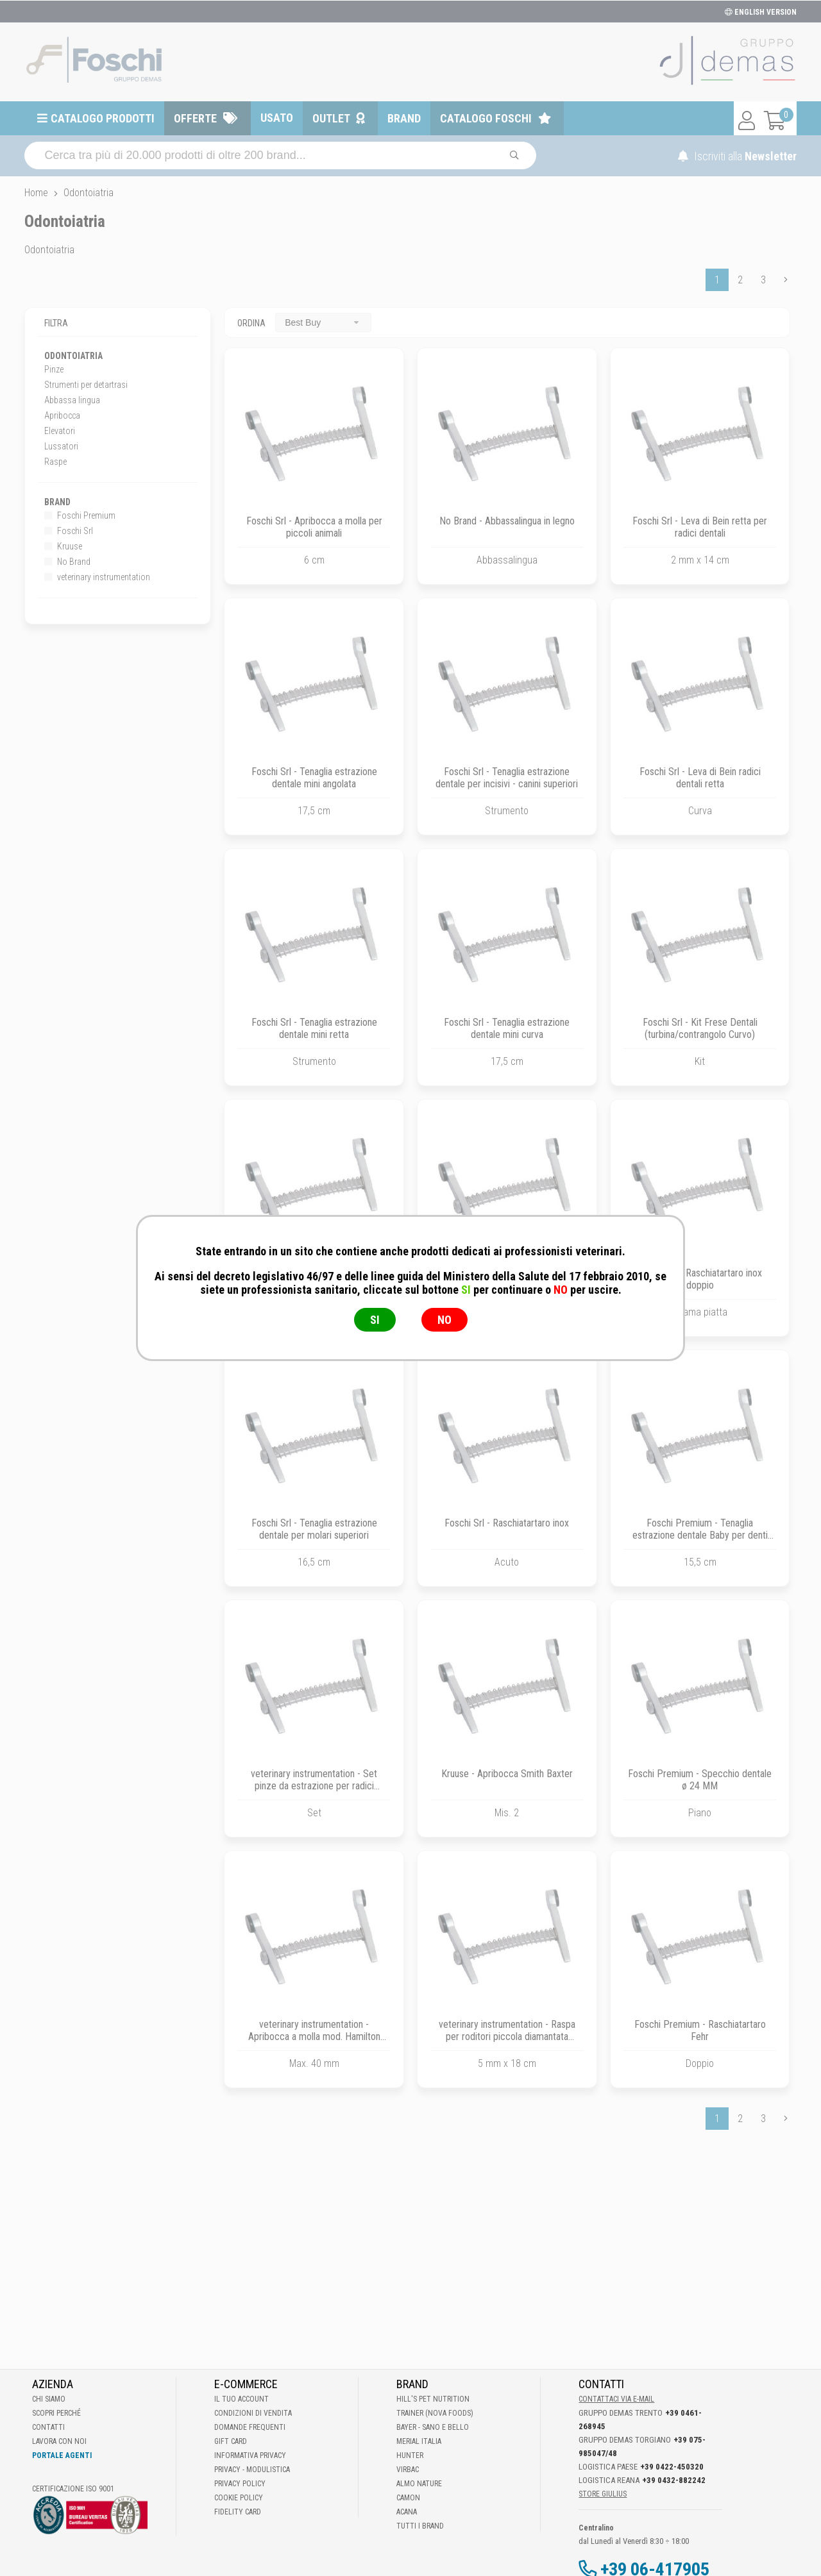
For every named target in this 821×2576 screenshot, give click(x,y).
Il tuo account (241, 2399)
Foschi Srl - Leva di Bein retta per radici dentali (699, 527)
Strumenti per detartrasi (86, 385)
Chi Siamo (48, 2399)
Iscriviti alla (737, 156)
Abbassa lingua (72, 400)
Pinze (53, 369)
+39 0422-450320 (672, 2466)
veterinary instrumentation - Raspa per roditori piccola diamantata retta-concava (507, 2036)
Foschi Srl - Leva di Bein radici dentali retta (700, 777)
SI (375, 1319)
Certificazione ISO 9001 (73, 2488)
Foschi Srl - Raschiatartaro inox (506, 1523)
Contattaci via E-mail (616, 2399)
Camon (408, 2497)
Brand (404, 118)
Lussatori (61, 446)
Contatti (48, 2427)
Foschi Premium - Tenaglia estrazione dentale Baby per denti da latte (700, 1535)
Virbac (407, 2469)
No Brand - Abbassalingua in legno (507, 521)
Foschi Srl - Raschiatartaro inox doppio (700, 1279)
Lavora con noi (59, 2441)
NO (444, 1319)
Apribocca (62, 415)
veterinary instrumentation (97, 577)
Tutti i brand (420, 2526)
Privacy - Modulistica (252, 2469)
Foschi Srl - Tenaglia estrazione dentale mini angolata (314, 777)
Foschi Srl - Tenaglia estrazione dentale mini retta (314, 1028)
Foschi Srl (68, 531)
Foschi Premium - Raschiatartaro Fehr (700, 2030)
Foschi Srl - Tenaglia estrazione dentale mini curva (507, 1028)
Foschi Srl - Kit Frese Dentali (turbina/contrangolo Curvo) (700, 1028)
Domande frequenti (249, 2427)
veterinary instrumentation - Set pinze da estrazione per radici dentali (314, 1786)
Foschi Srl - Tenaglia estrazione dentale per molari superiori (314, 1529)
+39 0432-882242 (674, 2480)
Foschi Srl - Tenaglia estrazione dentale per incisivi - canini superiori (507, 777)
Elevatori (59, 431)
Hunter (409, 2455)
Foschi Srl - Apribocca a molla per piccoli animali (314, 527)
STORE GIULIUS (603, 2493)
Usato (276, 117)
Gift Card (230, 2441)
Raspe (55, 461)
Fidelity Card (237, 2511)
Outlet (331, 118)
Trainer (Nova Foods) (434, 2413)
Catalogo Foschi (486, 118)
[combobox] (323, 322)
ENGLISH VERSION (761, 12)
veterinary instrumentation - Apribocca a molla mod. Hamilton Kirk (314, 2036)
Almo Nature (419, 2483)
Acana (406, 2511)
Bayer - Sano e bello (432, 2427)
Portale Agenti (62, 2455)
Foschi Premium (79, 515)
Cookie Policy (238, 2497)
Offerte (195, 118)
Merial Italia (418, 2441)
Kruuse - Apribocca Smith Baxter (507, 1774)
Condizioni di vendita (253, 2413)
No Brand (67, 561)
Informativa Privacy (250, 2455)
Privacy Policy (240, 2483)
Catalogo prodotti (103, 118)
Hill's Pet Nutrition (433, 2399)
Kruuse (63, 546)
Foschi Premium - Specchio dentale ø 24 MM (700, 1780)
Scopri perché (56, 2413)
